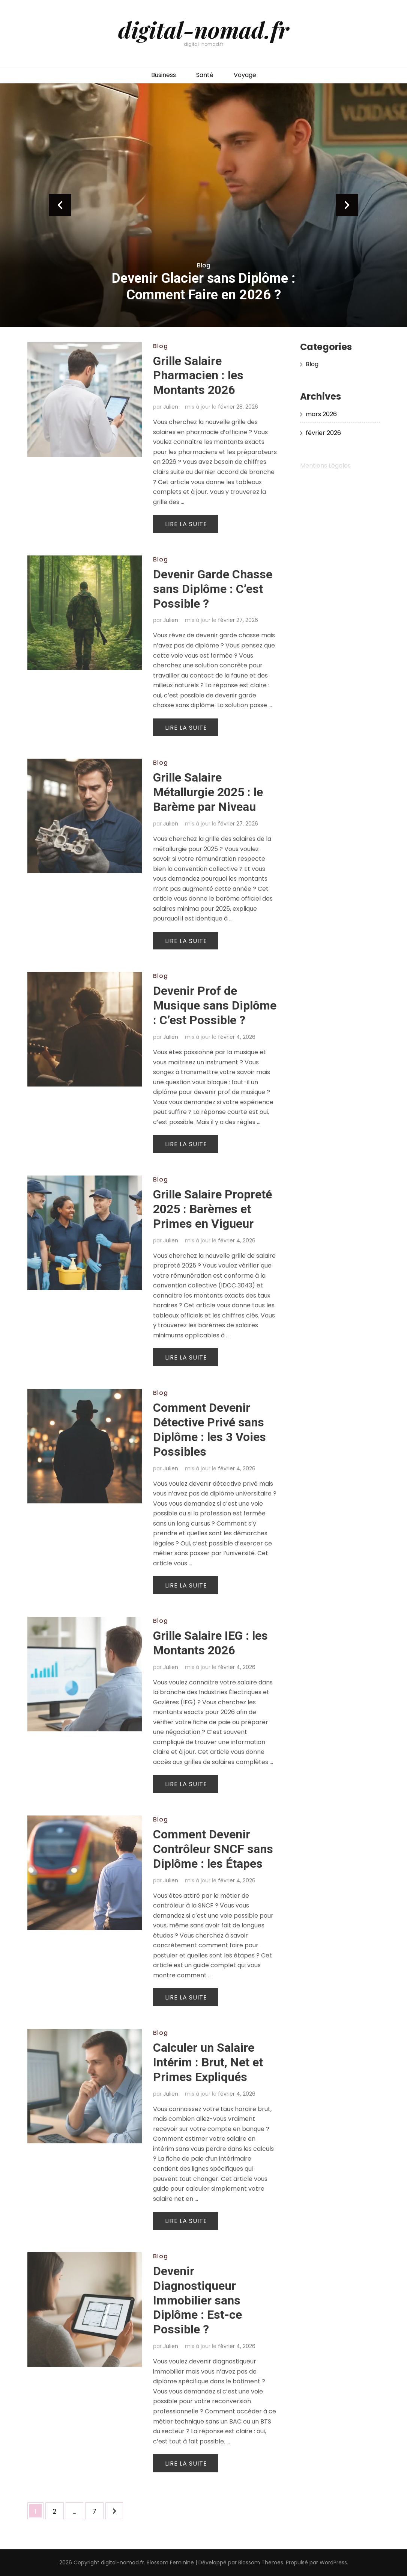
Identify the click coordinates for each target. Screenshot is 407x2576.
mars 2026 (321, 414)
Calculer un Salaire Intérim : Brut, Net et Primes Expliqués (208, 2062)
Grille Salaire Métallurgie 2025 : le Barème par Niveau (208, 792)
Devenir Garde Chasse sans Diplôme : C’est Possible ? (212, 589)
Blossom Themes (260, 2562)
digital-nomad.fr (203, 29)
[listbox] (203, 205)
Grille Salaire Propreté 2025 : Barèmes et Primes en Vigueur (212, 1209)
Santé (204, 75)
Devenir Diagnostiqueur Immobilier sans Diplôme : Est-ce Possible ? (197, 2300)
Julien (170, 406)
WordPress (333, 2562)
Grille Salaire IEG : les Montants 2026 (210, 1642)
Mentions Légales (325, 465)
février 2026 (323, 433)
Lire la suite (186, 524)
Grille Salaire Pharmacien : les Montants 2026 (198, 375)
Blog (203, 265)
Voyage (245, 75)
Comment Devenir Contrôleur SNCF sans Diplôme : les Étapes (213, 1849)
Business (163, 75)
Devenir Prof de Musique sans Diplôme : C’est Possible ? (214, 1005)
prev (60, 205)
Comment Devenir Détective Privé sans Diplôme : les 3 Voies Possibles (209, 1429)
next (347, 205)
